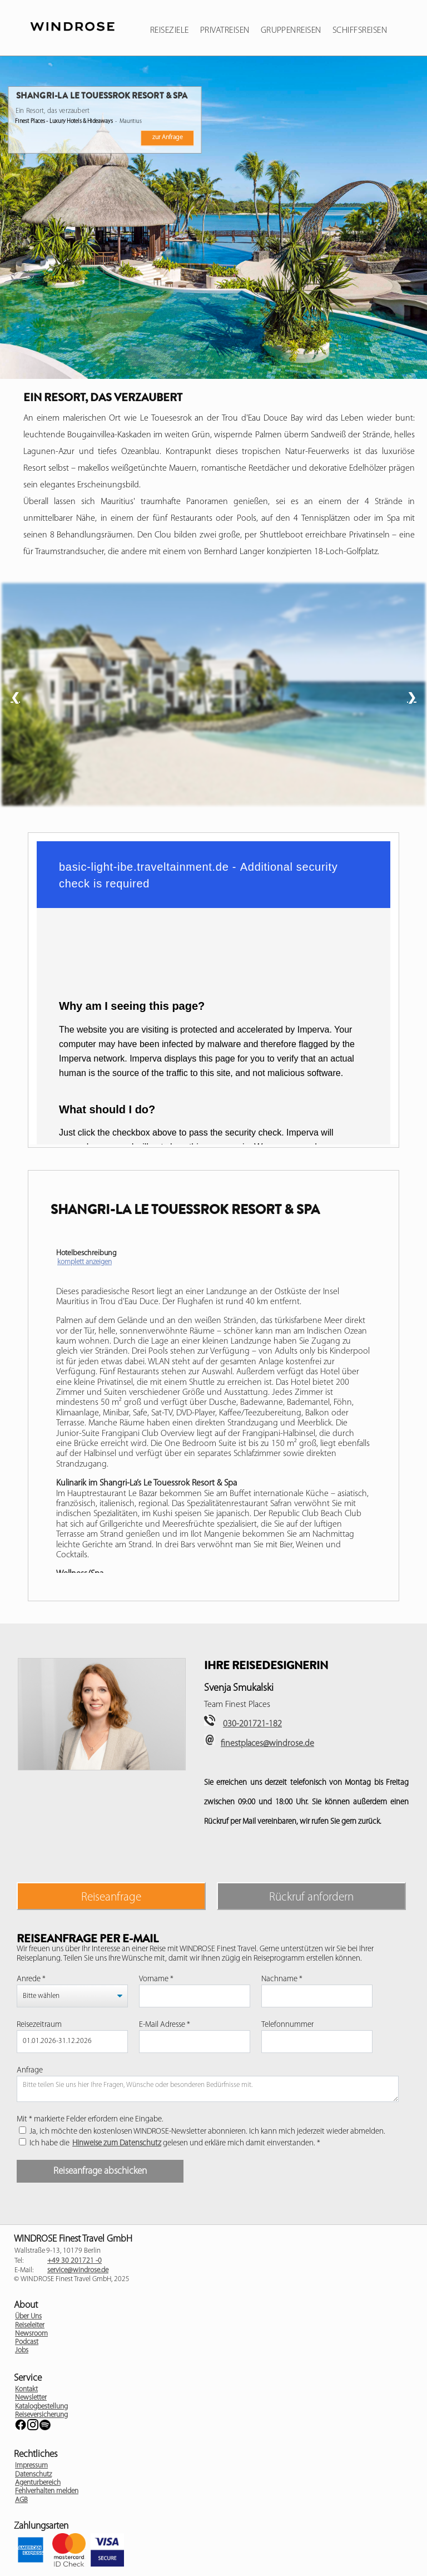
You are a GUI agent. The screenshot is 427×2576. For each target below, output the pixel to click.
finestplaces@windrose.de (267, 1743)
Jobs (21, 2350)
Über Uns (28, 2316)
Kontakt (26, 2389)
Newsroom (31, 2333)
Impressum (31, 2465)
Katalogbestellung (41, 2406)
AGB (21, 2500)
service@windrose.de (77, 2270)
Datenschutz (33, 2474)
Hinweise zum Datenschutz (116, 2143)
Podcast (26, 2342)
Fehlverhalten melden (46, 2491)
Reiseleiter (29, 2325)
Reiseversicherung (41, 2415)
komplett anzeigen (84, 1262)
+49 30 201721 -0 (74, 2260)
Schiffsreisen (359, 30)
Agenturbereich (38, 2482)
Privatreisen (225, 30)
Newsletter (31, 2397)
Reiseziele (169, 30)
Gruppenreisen (291, 30)
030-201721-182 (252, 1724)
